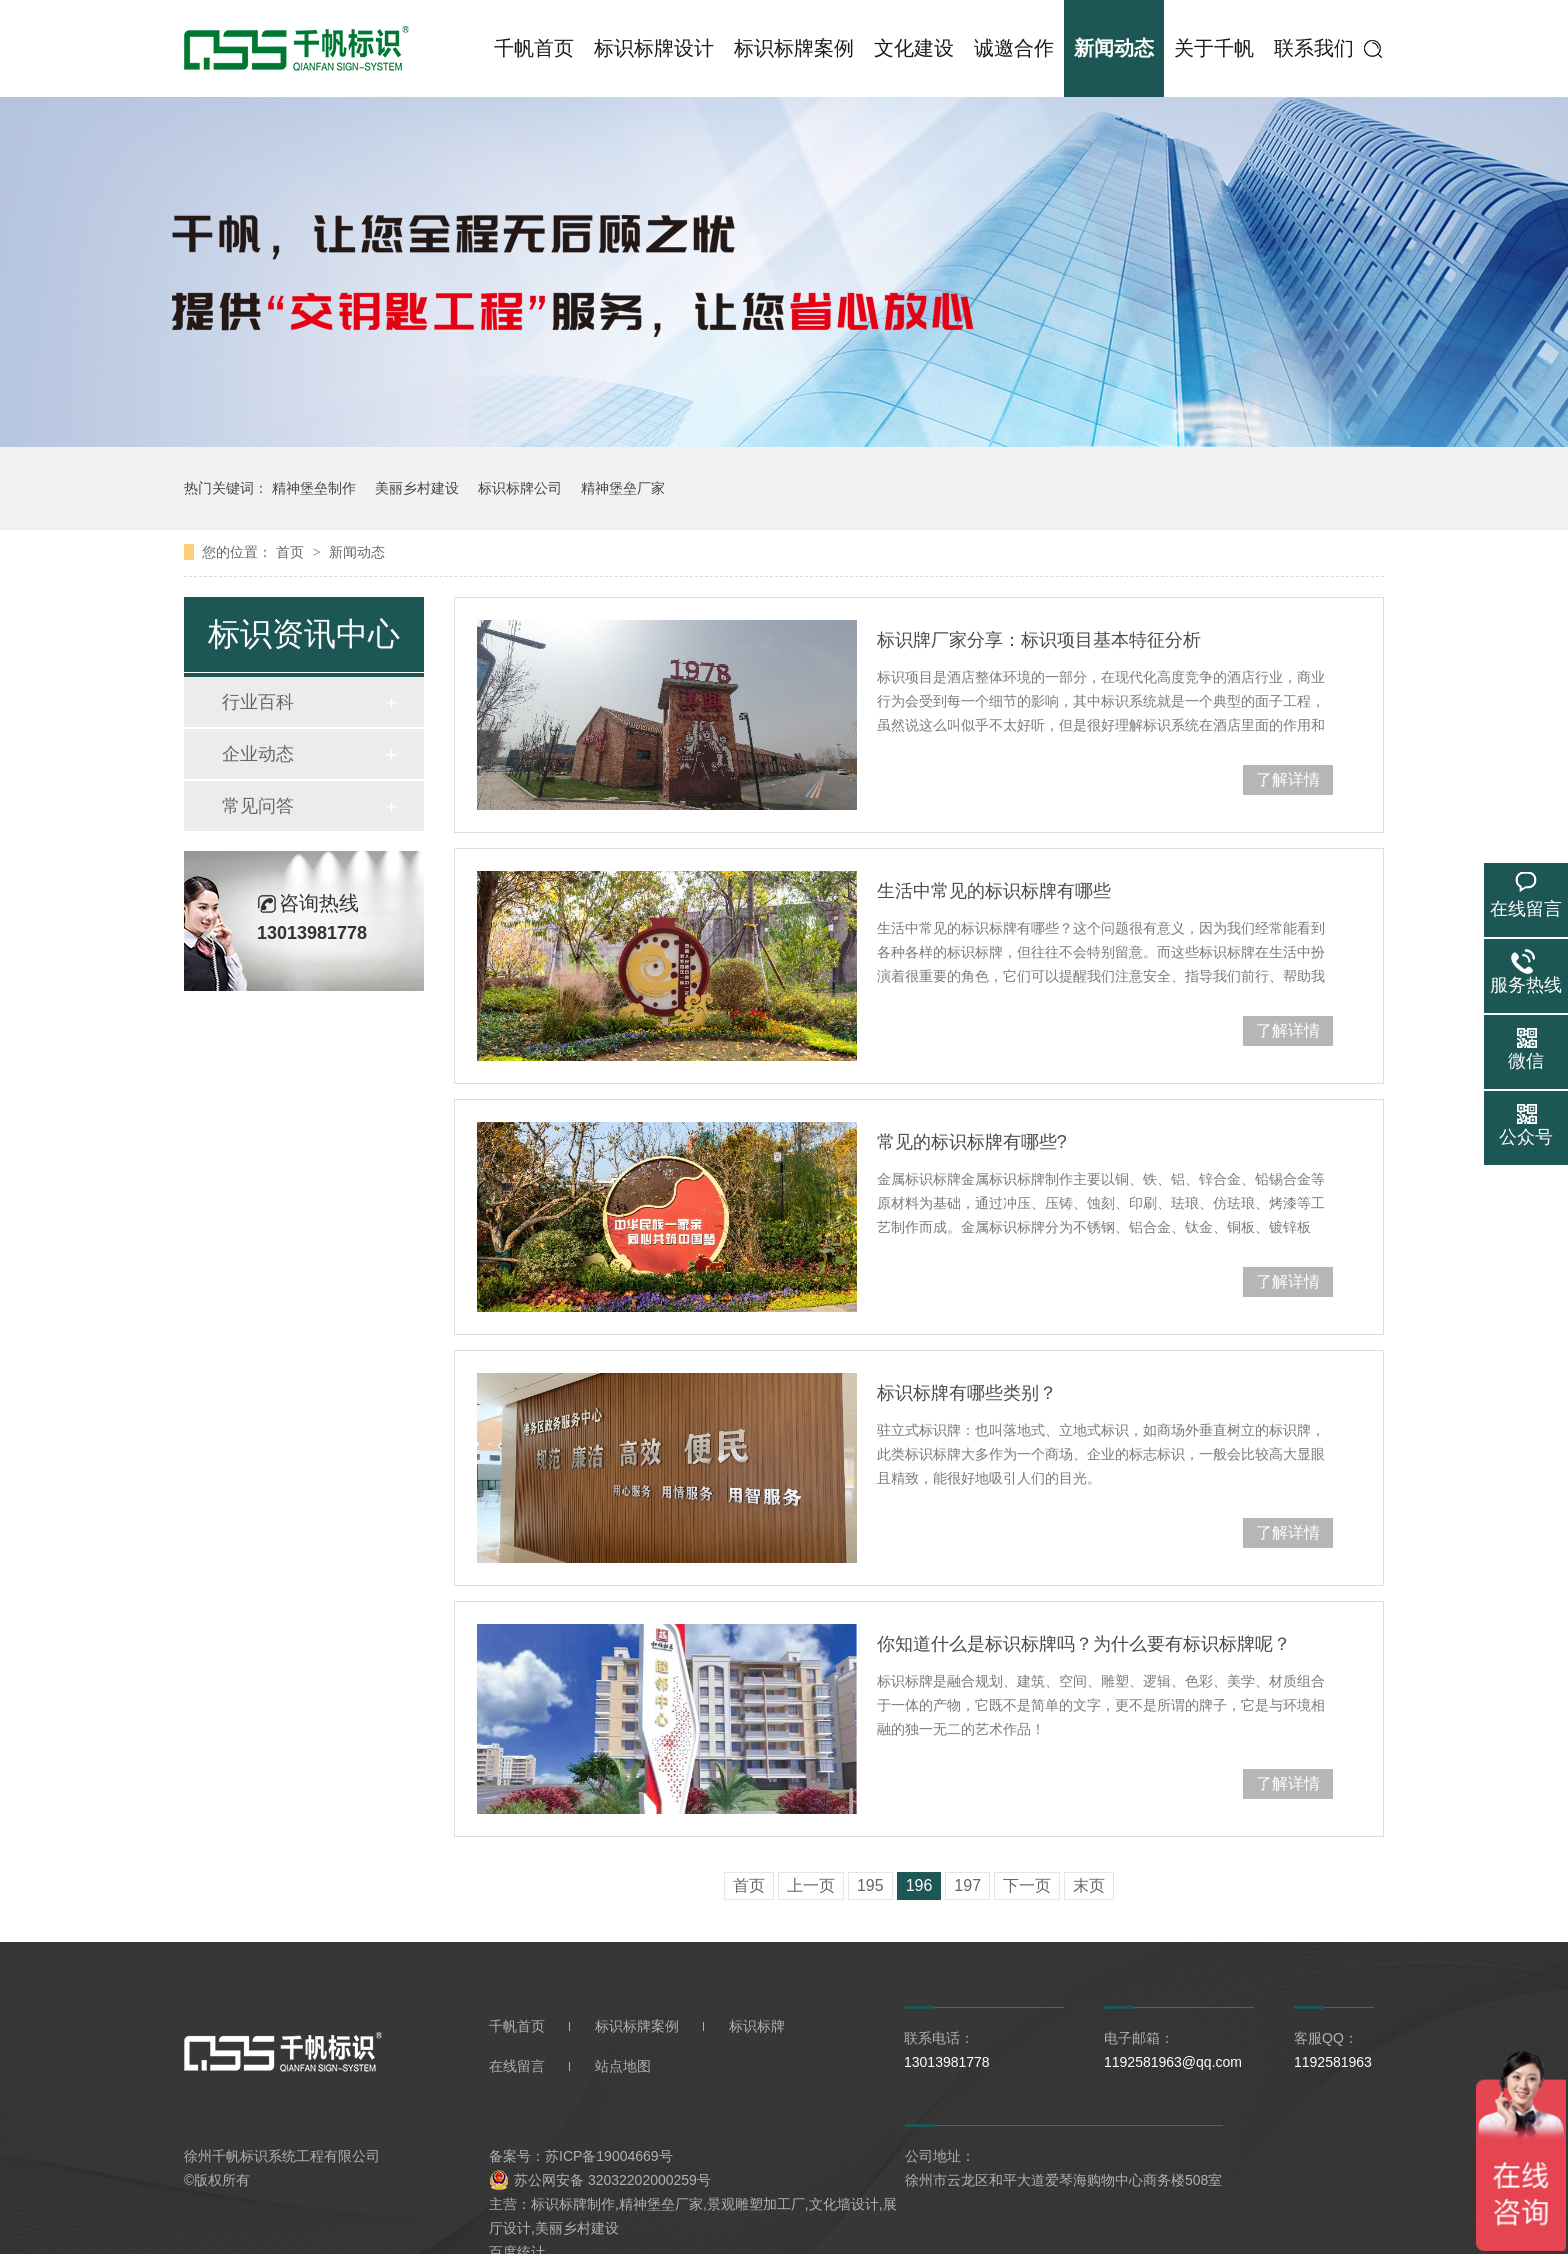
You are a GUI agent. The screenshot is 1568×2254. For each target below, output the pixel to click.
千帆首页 (534, 48)
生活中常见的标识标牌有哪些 (994, 891)
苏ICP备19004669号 (609, 2156)
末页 (1089, 1885)
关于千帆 (1214, 48)
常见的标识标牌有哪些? (972, 1142)
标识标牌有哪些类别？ (967, 1393)
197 (967, 1885)
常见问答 (258, 806)
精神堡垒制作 (314, 488)
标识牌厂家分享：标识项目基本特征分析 (1039, 640)
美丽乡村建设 (417, 488)
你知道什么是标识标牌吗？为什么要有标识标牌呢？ (1084, 1644)
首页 (292, 552)
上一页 (811, 1885)
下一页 (1027, 1885)
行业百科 (258, 702)
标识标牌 (757, 2026)
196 (919, 1885)
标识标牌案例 (794, 48)
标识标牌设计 (654, 48)
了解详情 (1288, 779)
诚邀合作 (1014, 48)
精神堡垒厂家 (623, 488)
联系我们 (1314, 48)
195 (870, 1885)
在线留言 (517, 2066)
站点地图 (623, 2066)
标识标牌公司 (520, 488)
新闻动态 (1114, 48)
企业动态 (258, 754)
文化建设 (914, 48)
